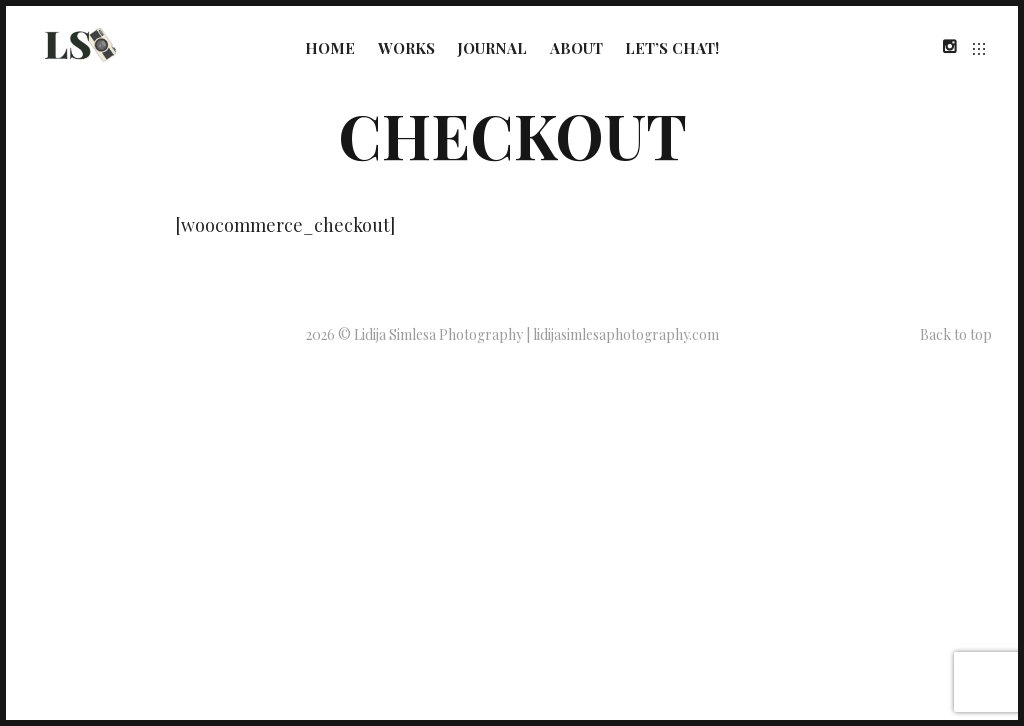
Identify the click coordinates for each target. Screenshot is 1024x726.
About (576, 48)
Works (406, 48)
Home (330, 48)
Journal (492, 48)
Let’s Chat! (672, 48)
